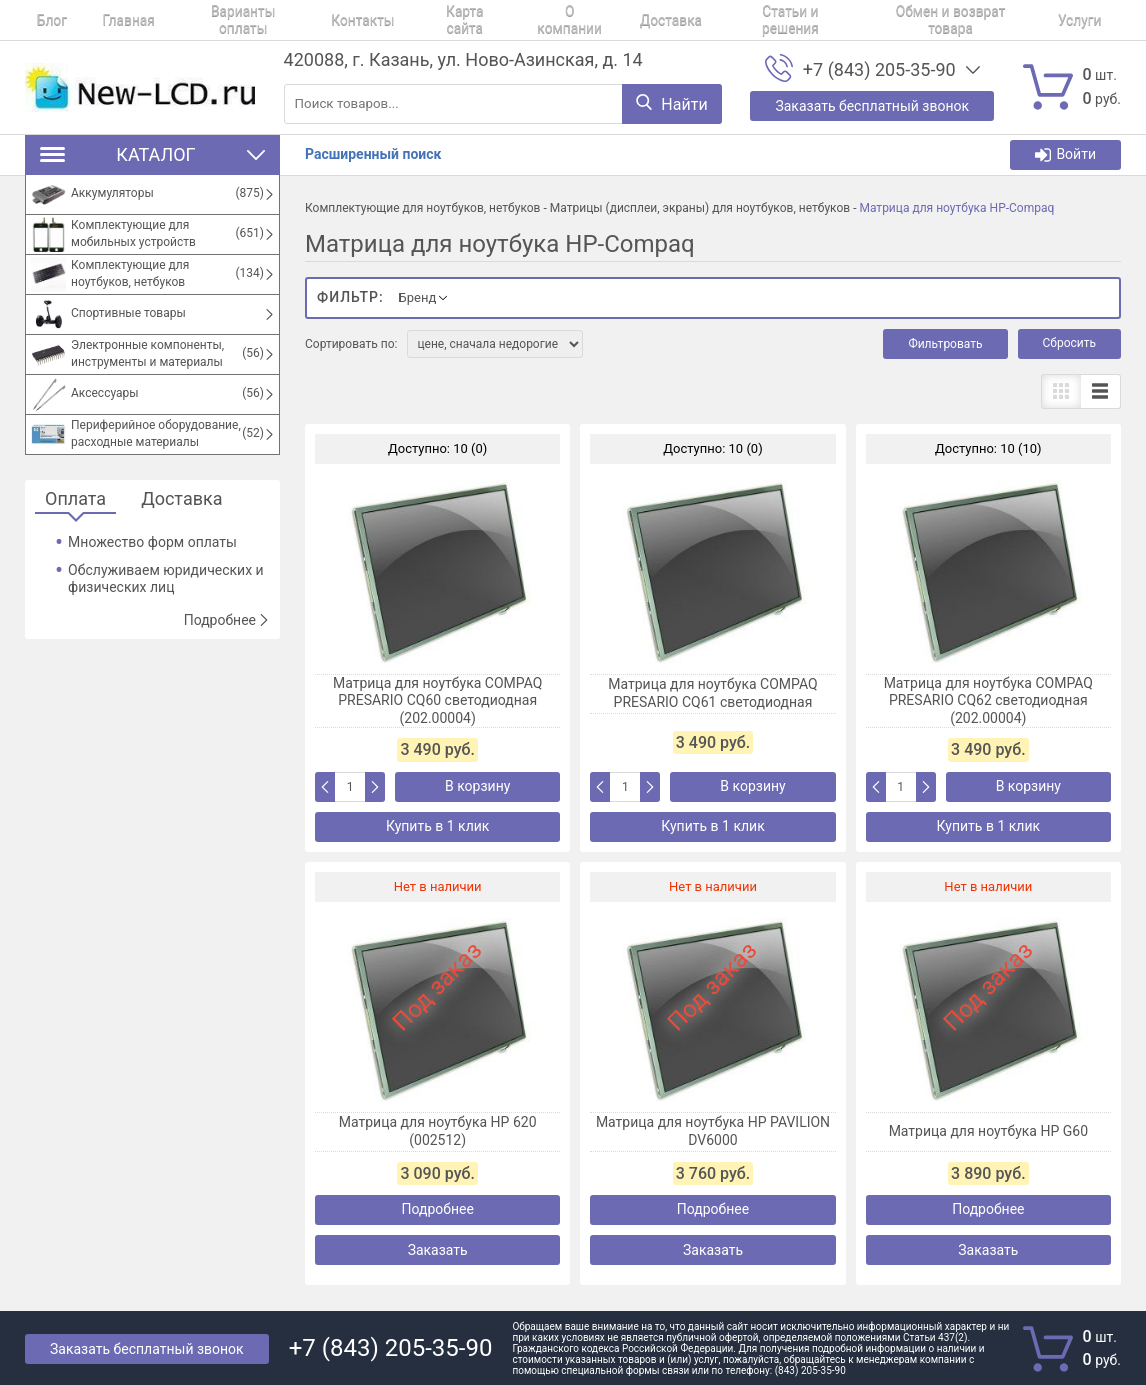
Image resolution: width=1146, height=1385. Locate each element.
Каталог (152, 154)
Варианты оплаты (198, 19)
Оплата (75, 499)
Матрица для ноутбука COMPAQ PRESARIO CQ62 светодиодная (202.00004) (988, 700)
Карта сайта (389, 19)
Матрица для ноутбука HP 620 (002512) (438, 1131)
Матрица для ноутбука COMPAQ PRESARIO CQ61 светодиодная (712, 693)
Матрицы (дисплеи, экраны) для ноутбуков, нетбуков (700, 208)
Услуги (937, 19)
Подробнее (227, 620)
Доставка (568, 19)
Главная (98, 19)
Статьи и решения (673, 19)
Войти (1065, 154)
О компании (482, 19)
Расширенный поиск (373, 154)
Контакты (303, 19)
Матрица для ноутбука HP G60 (988, 1131)
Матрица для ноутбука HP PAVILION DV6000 (713, 1131)
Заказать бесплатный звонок (147, 1349)
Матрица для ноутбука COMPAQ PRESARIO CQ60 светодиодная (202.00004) (437, 700)
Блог (39, 19)
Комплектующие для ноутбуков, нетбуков (422, 208)
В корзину (477, 786)
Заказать (438, 1250)
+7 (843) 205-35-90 (879, 70)
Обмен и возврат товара (822, 19)
